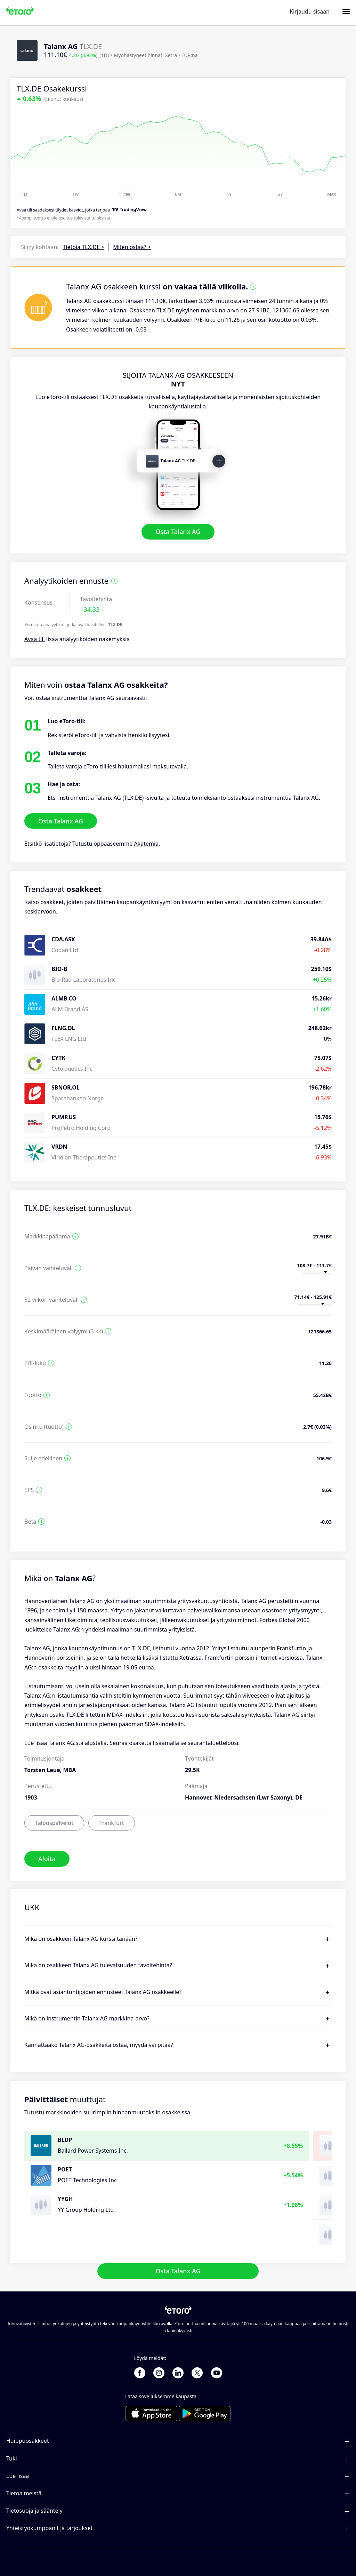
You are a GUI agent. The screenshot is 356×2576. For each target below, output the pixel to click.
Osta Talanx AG (177, 531)
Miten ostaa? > (132, 247)
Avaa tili (34, 639)
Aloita (47, 1859)
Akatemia (146, 843)
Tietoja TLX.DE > (84, 247)
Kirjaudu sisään (310, 11)
